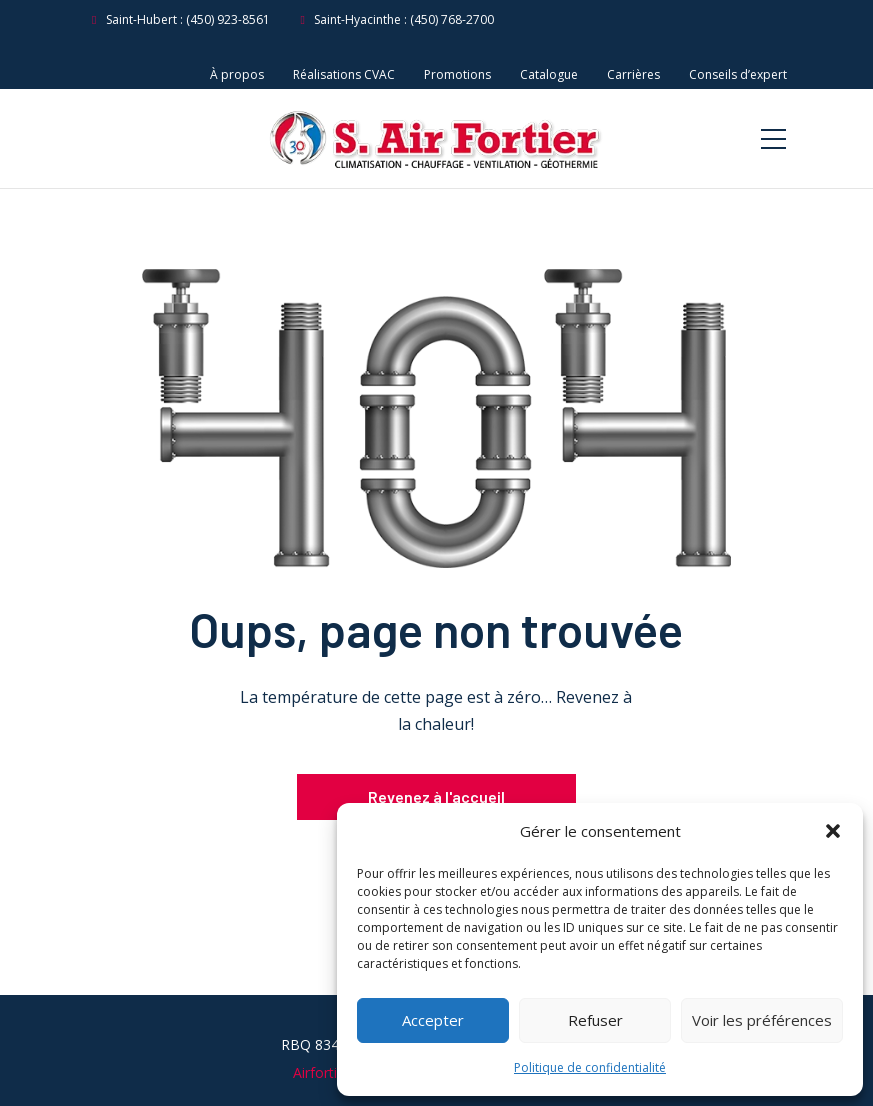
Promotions (457, 74)
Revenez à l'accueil (436, 796)
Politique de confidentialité (590, 1067)
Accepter (433, 1020)
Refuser (595, 1020)
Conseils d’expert (738, 74)
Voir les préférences (762, 1020)
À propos (237, 74)
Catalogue (549, 74)
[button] (833, 831)
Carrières (633, 74)
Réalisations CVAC (344, 74)
